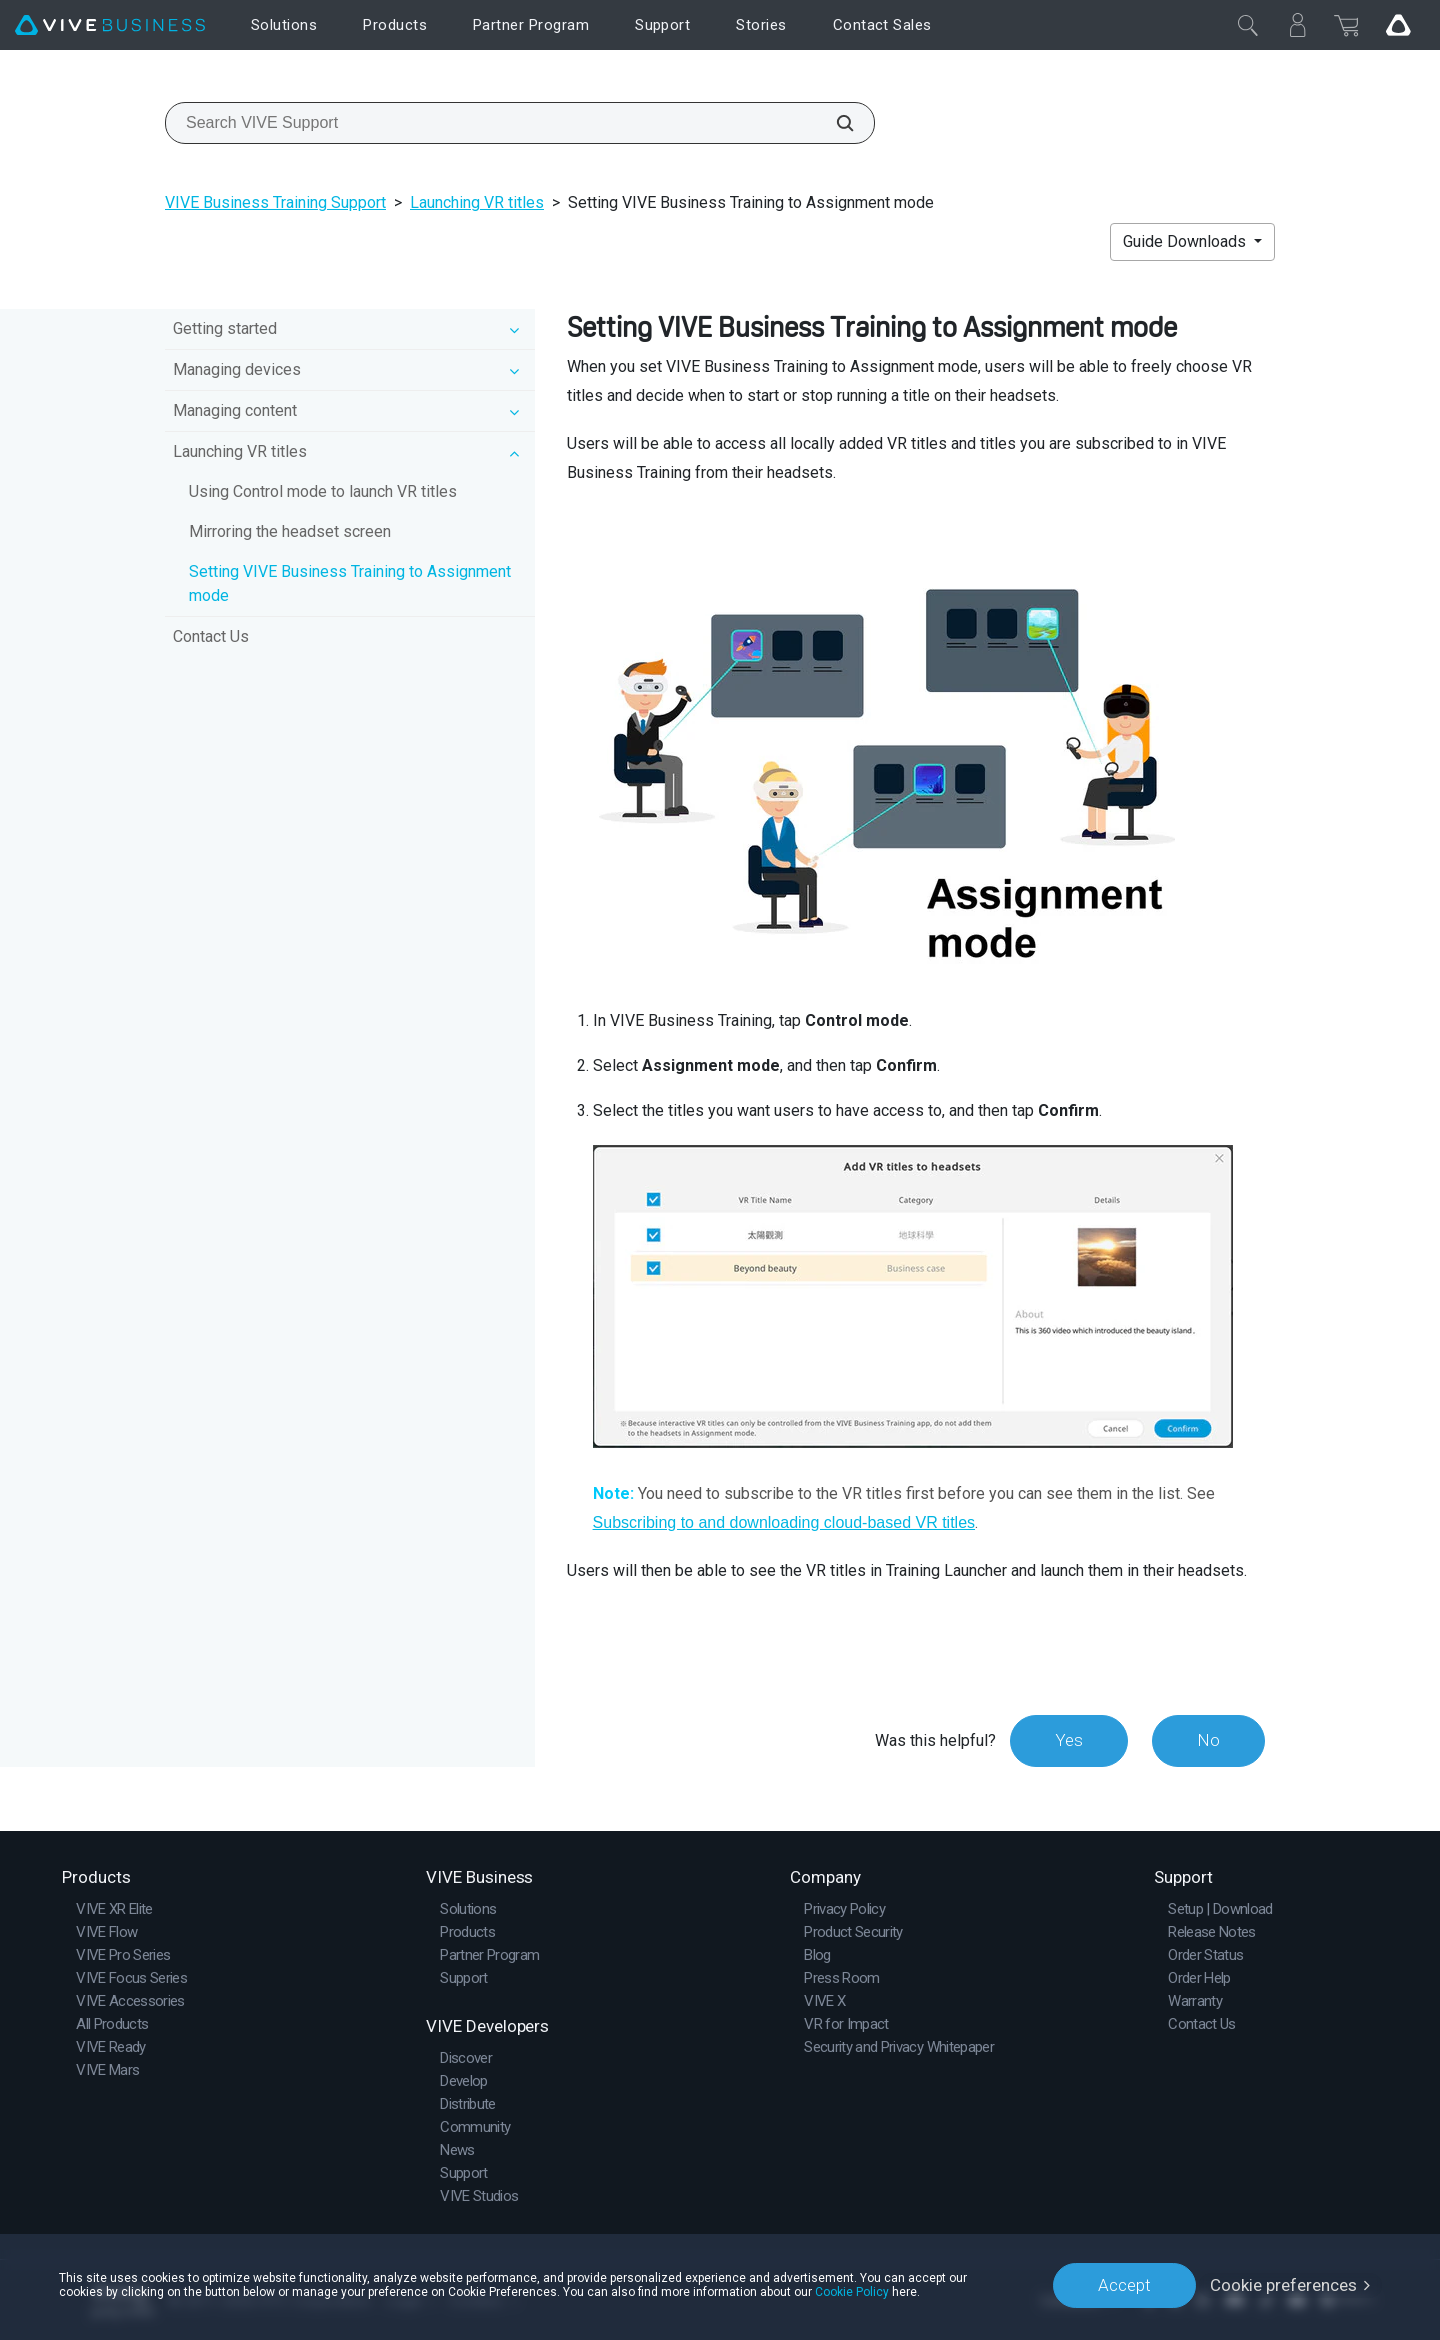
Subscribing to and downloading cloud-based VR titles (784, 1522)
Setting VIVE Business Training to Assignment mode (350, 583)
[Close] (1248, 25)
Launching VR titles (477, 202)
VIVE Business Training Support (275, 202)
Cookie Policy (852, 2292)
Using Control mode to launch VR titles (323, 491)
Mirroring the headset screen (290, 531)
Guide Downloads (1186, 241)
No (1208, 1740)
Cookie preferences (1283, 2285)
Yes (1069, 1740)
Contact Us (211, 636)
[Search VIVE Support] (834, 123)
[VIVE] (110, 25)
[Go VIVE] (1398, 25)
